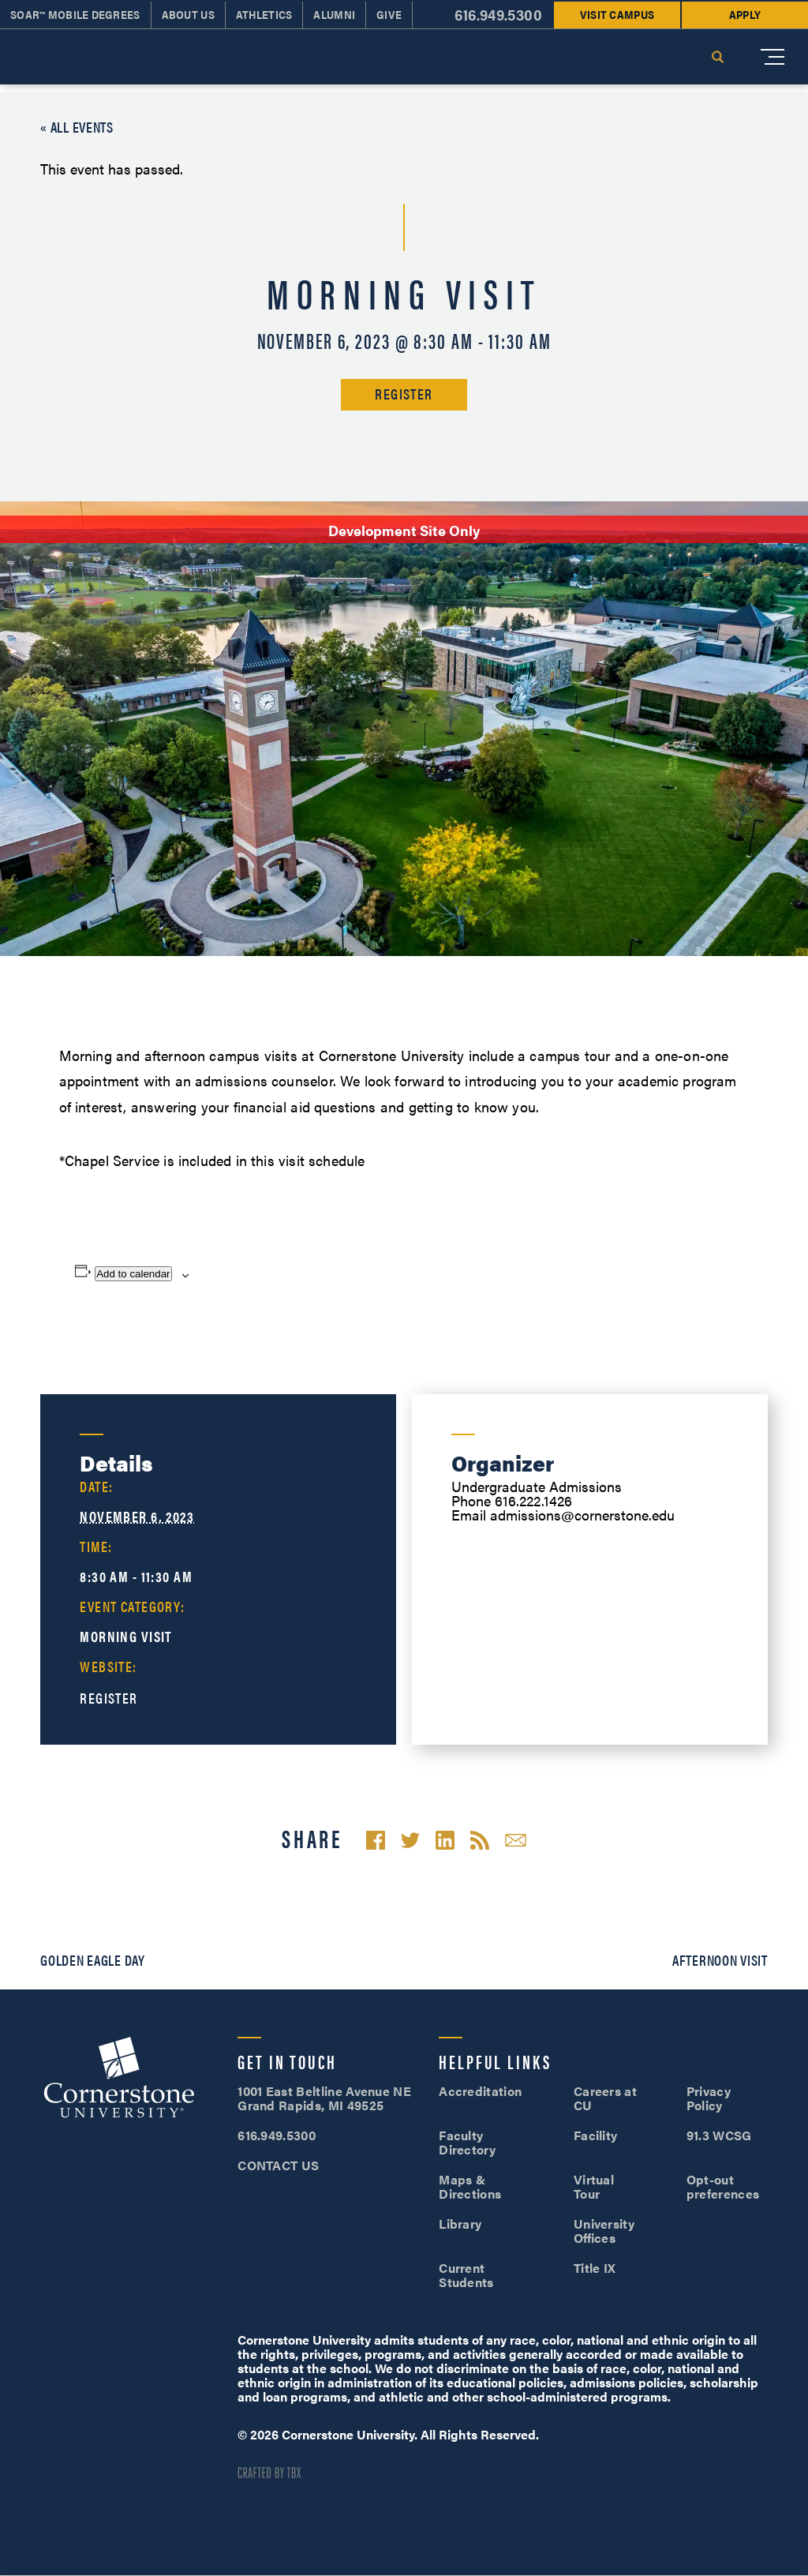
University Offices (604, 2230)
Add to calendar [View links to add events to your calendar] (133, 1274)
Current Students (466, 2275)
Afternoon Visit (720, 1960)
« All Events (77, 127)
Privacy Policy (708, 2098)
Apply (745, 14)
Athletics (264, 14)
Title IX (595, 2268)
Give (389, 14)
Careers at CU (605, 2098)
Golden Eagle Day (92, 1960)
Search (717, 57)
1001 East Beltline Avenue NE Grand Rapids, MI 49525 (324, 2098)
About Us (188, 14)
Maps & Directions (470, 2186)
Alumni (334, 14)
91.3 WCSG (719, 2135)
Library (460, 2223)
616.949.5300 (498, 14)
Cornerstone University (119, 2079)
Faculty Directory (467, 2142)
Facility (596, 2135)
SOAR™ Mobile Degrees (75, 14)
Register (404, 393)
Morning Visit (126, 1636)
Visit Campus (617, 14)
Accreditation (480, 2091)
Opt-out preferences (722, 2186)
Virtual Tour (594, 2186)
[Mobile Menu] (772, 56)
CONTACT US (278, 2165)
